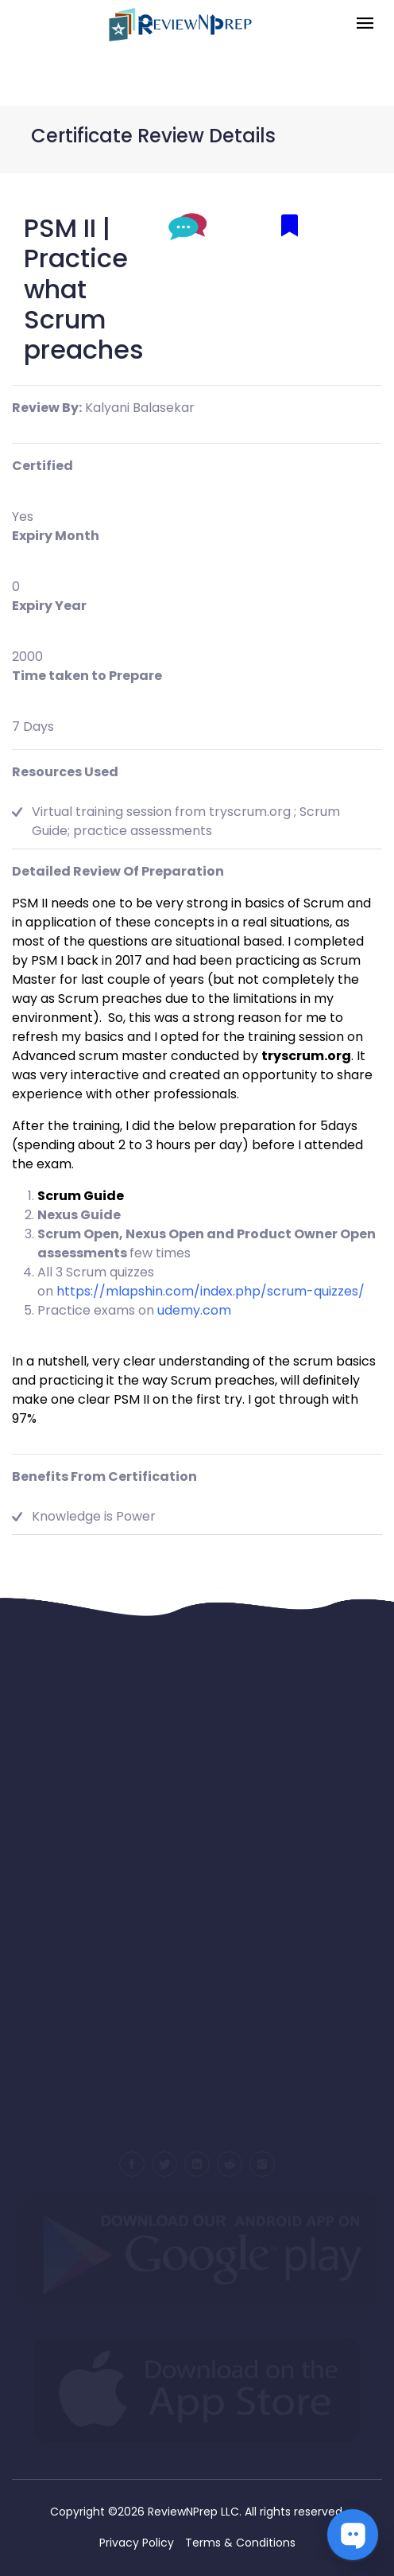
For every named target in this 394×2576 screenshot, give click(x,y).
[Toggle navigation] (365, 24)
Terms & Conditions (240, 2543)
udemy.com (194, 1310)
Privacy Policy (136, 2543)
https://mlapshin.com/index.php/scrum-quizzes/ (210, 1291)
